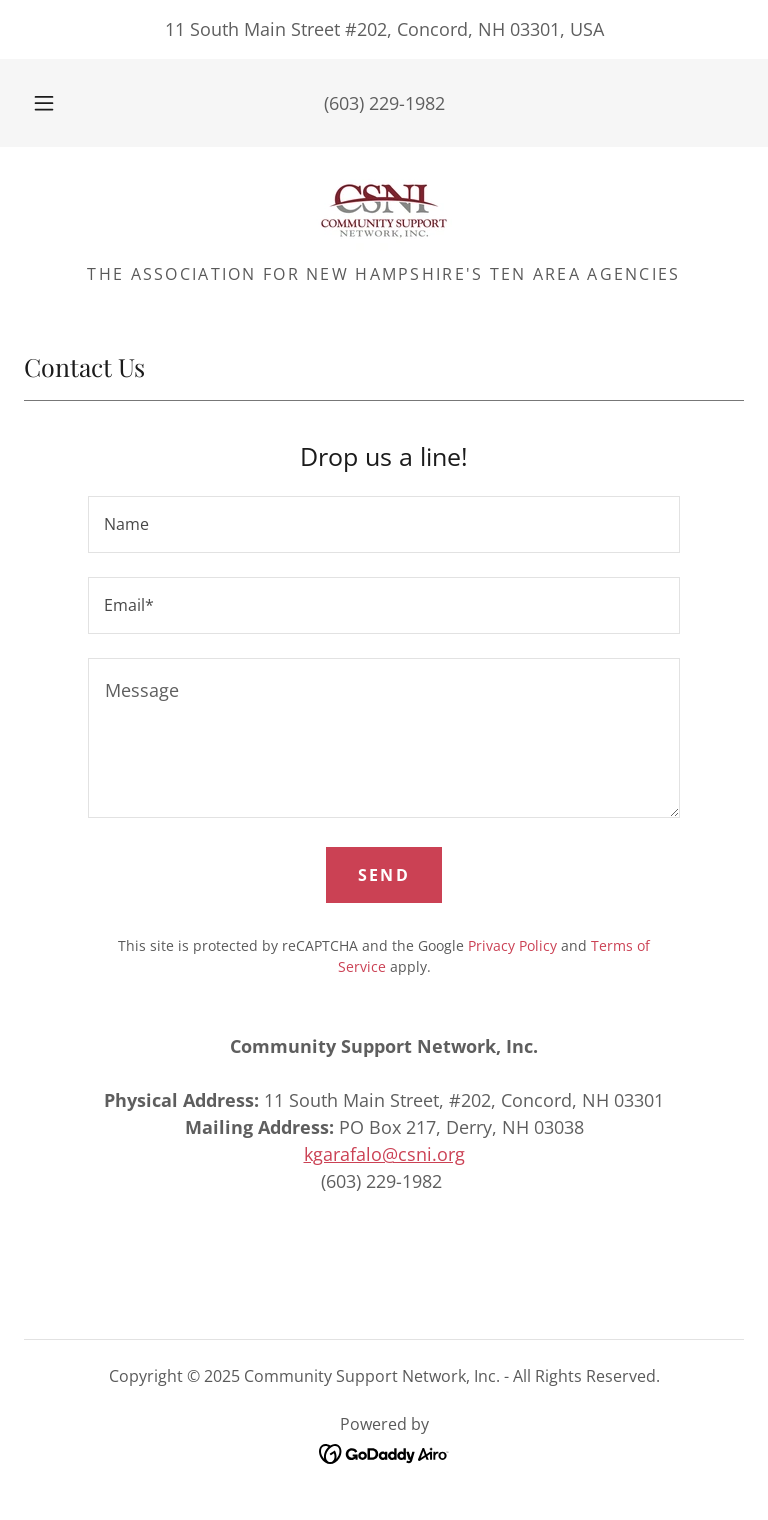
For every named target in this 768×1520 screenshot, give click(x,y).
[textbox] (384, 524)
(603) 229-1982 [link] (384, 103)
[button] (55, 103)
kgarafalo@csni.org (384, 1154)
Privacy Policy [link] (512, 945)
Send (384, 875)
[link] (384, 211)
